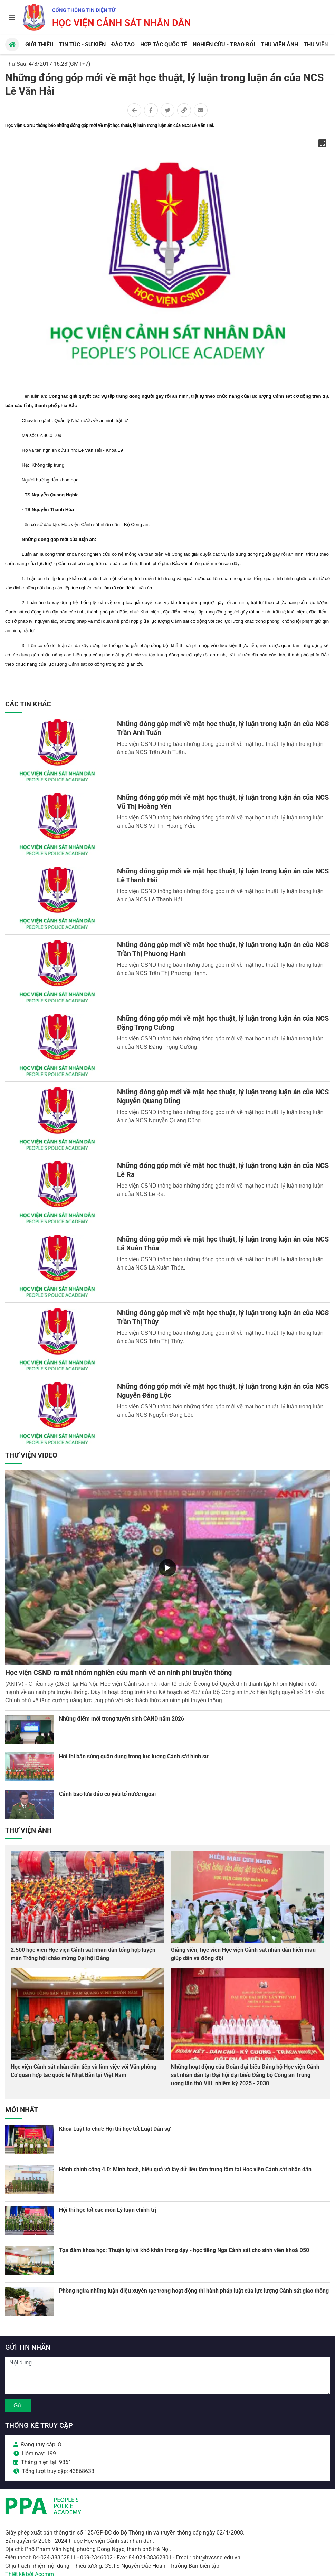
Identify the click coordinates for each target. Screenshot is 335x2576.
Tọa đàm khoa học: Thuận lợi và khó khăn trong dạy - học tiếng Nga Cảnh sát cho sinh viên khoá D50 (184, 2250)
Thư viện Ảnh (28, 1830)
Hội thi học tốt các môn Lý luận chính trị (107, 2210)
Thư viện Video (31, 1455)
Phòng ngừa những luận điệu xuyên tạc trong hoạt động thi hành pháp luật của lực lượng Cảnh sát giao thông (194, 2290)
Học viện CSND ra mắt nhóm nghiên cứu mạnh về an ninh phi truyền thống (118, 1672)
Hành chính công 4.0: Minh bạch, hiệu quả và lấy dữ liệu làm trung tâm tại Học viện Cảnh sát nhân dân (185, 2169)
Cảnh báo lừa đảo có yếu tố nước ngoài (107, 1794)
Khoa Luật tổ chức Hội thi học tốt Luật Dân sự (115, 2129)
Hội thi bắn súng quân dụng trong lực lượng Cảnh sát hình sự (134, 1756)
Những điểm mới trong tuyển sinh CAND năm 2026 (121, 1718)
